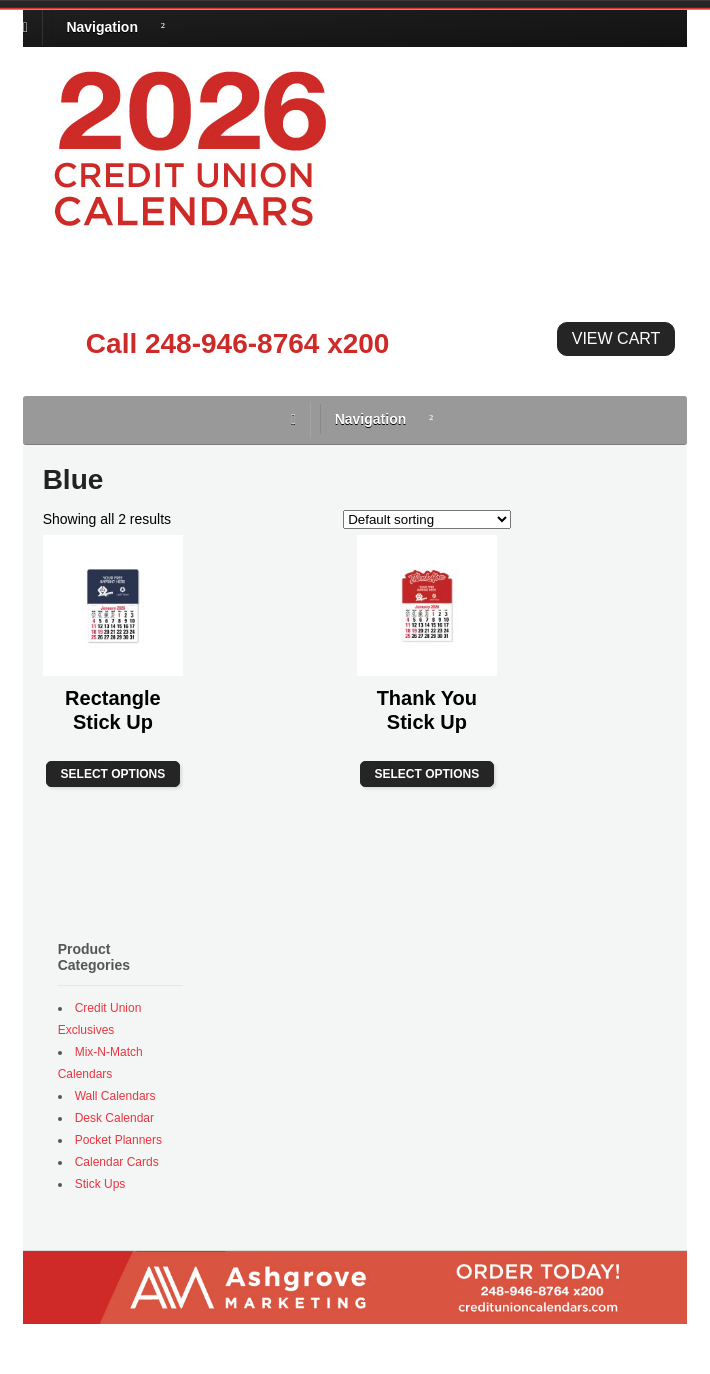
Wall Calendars (115, 1096)
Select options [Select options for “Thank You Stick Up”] (427, 774)
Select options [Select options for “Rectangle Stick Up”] (113, 774)
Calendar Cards (117, 1162)
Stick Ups (100, 1184)
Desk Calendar (114, 1118)
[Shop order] (427, 519)
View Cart (616, 338)
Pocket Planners (118, 1140)
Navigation (102, 27)
